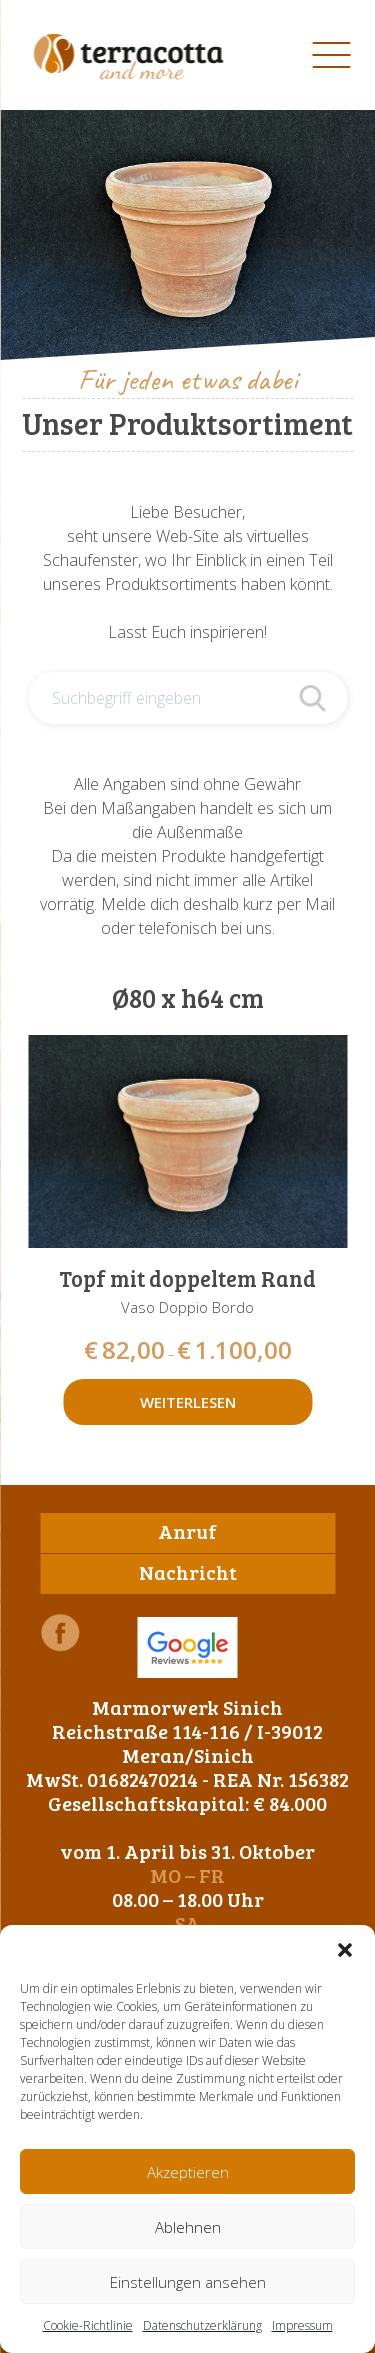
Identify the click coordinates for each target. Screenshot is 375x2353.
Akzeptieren (188, 2172)
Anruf (187, 1531)
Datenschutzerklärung (202, 2325)
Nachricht (188, 1572)
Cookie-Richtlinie (88, 2325)
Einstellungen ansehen (188, 2282)
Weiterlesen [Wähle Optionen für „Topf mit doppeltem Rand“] (188, 1402)
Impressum (302, 2325)
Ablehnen (188, 2227)
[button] (345, 1950)
